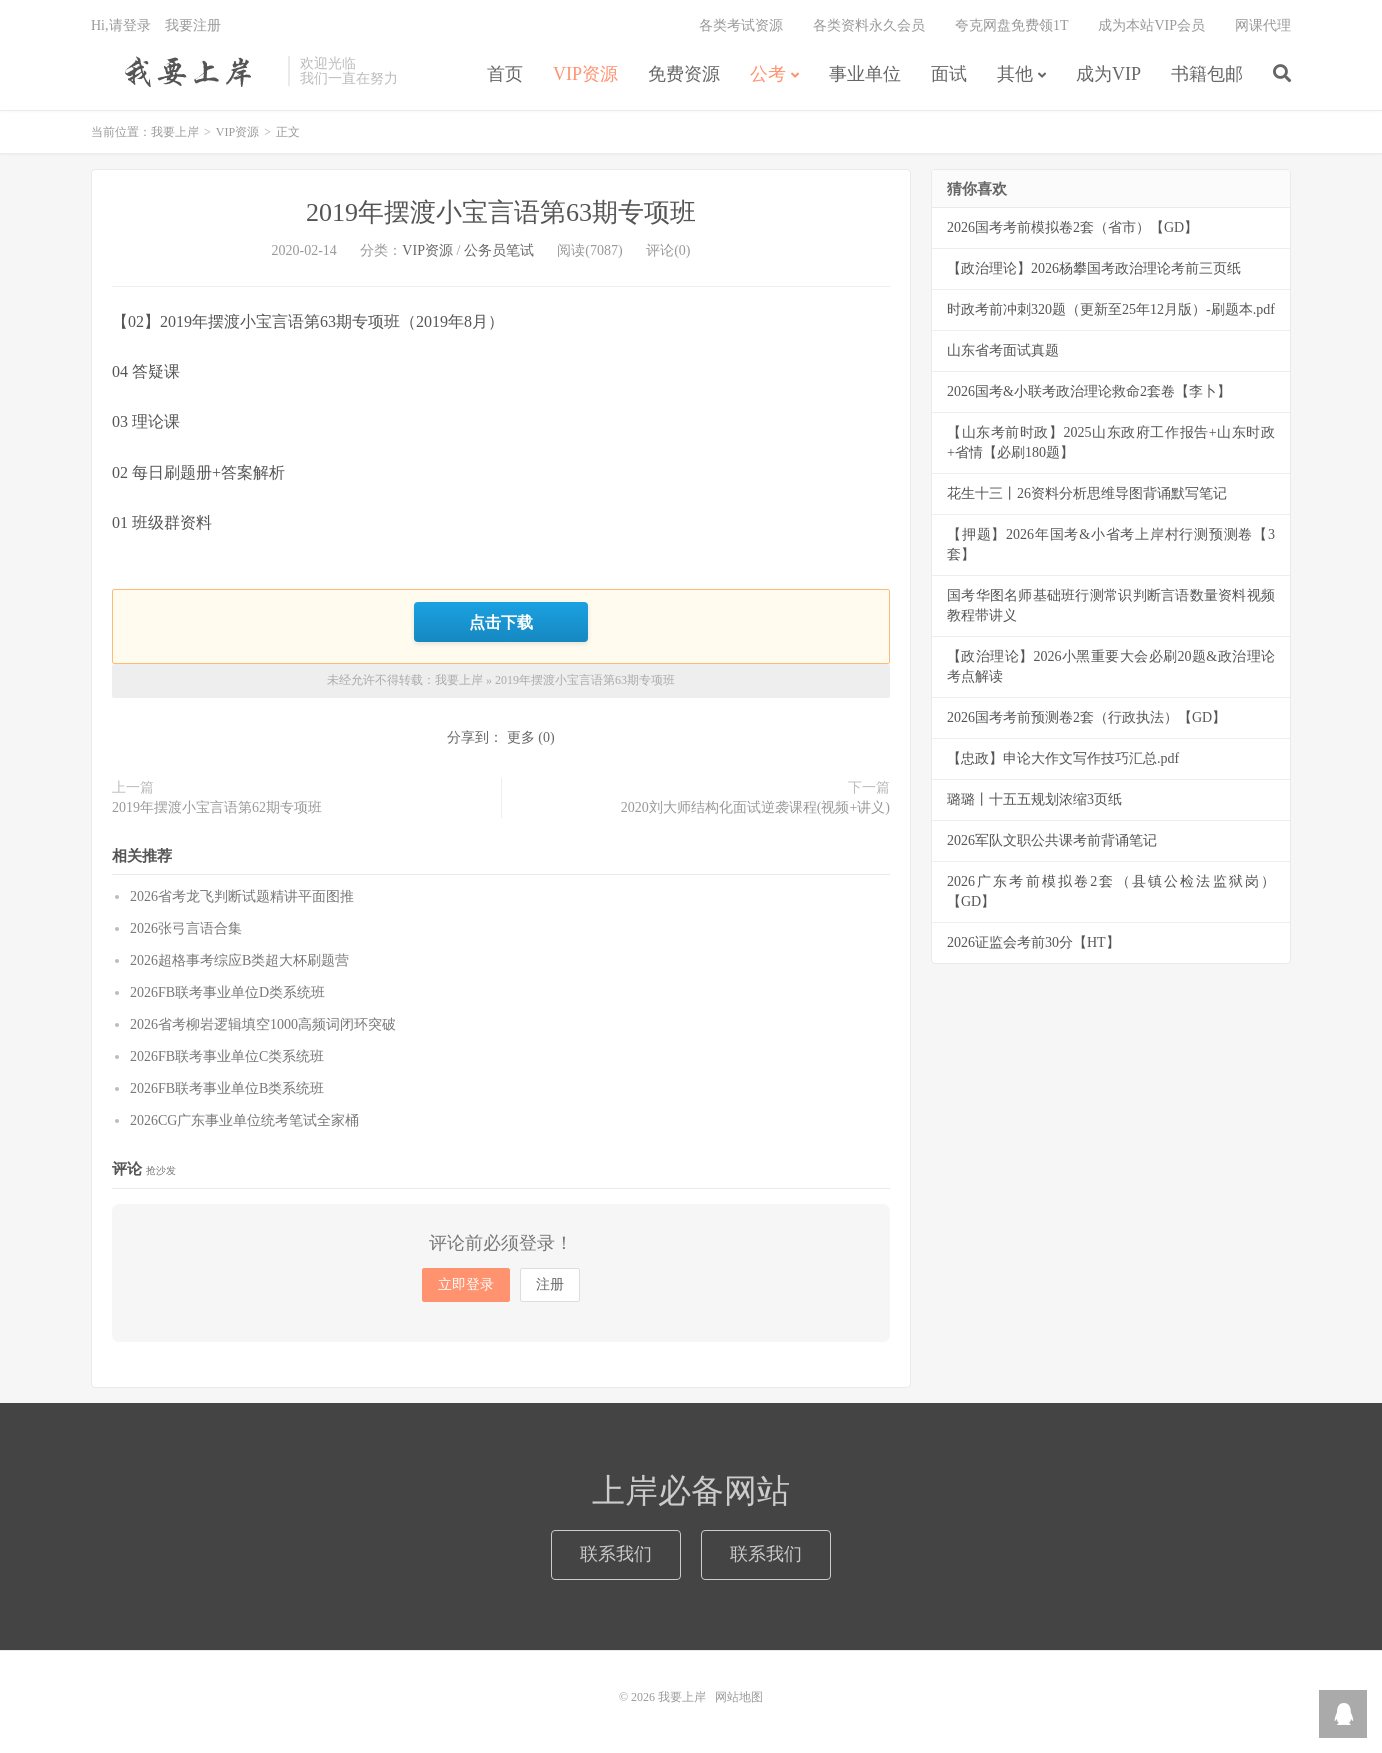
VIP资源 (585, 74)
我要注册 (193, 25)
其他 (1015, 74)
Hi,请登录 (121, 25)
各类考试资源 (741, 25)
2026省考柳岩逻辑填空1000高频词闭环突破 (263, 1024)
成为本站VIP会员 (1151, 25)
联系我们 (616, 1554)
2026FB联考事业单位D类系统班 (227, 992)
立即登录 (466, 1284)
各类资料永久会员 (869, 25)
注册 (550, 1284)
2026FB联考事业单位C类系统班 (227, 1056)
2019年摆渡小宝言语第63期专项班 (501, 212)
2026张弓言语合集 (186, 928)
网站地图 (739, 1697)
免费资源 (684, 74)
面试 (949, 74)
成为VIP (1108, 74)
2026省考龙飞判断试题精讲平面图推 (242, 896)
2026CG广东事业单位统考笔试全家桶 (244, 1120)
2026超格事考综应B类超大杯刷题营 (239, 960)
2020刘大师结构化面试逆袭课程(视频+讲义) (755, 807)
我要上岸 (184, 71)
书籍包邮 (1207, 74)
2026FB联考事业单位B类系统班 (227, 1088)
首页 (505, 74)
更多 (521, 737)
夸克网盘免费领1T (1012, 25)
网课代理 (1263, 25)
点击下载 (501, 622)
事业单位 (865, 74)
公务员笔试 (499, 250)
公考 (768, 74)
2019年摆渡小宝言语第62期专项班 (217, 807)
